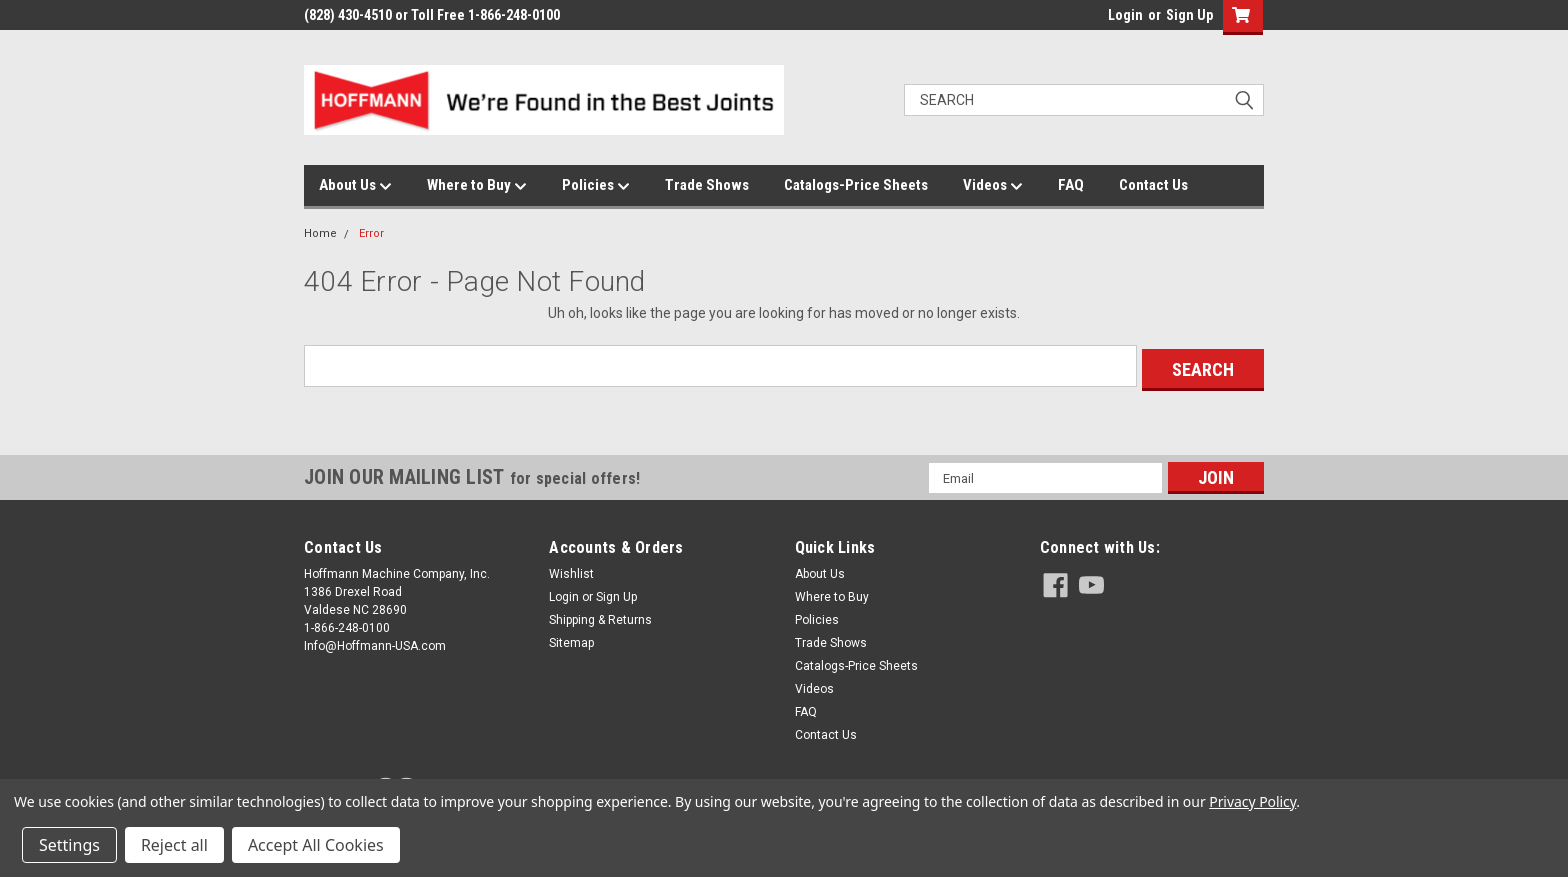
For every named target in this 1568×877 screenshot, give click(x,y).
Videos (993, 186)
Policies (596, 186)
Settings (69, 845)
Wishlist (571, 570)
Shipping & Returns (600, 616)
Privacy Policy (1252, 801)
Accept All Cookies (316, 845)
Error (371, 233)
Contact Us (1153, 185)
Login (1125, 15)
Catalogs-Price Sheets (856, 185)
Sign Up (1189, 15)
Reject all (174, 845)
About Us (355, 186)
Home (320, 233)
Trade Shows (707, 185)
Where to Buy (477, 186)
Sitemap (571, 639)
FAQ (1071, 185)
